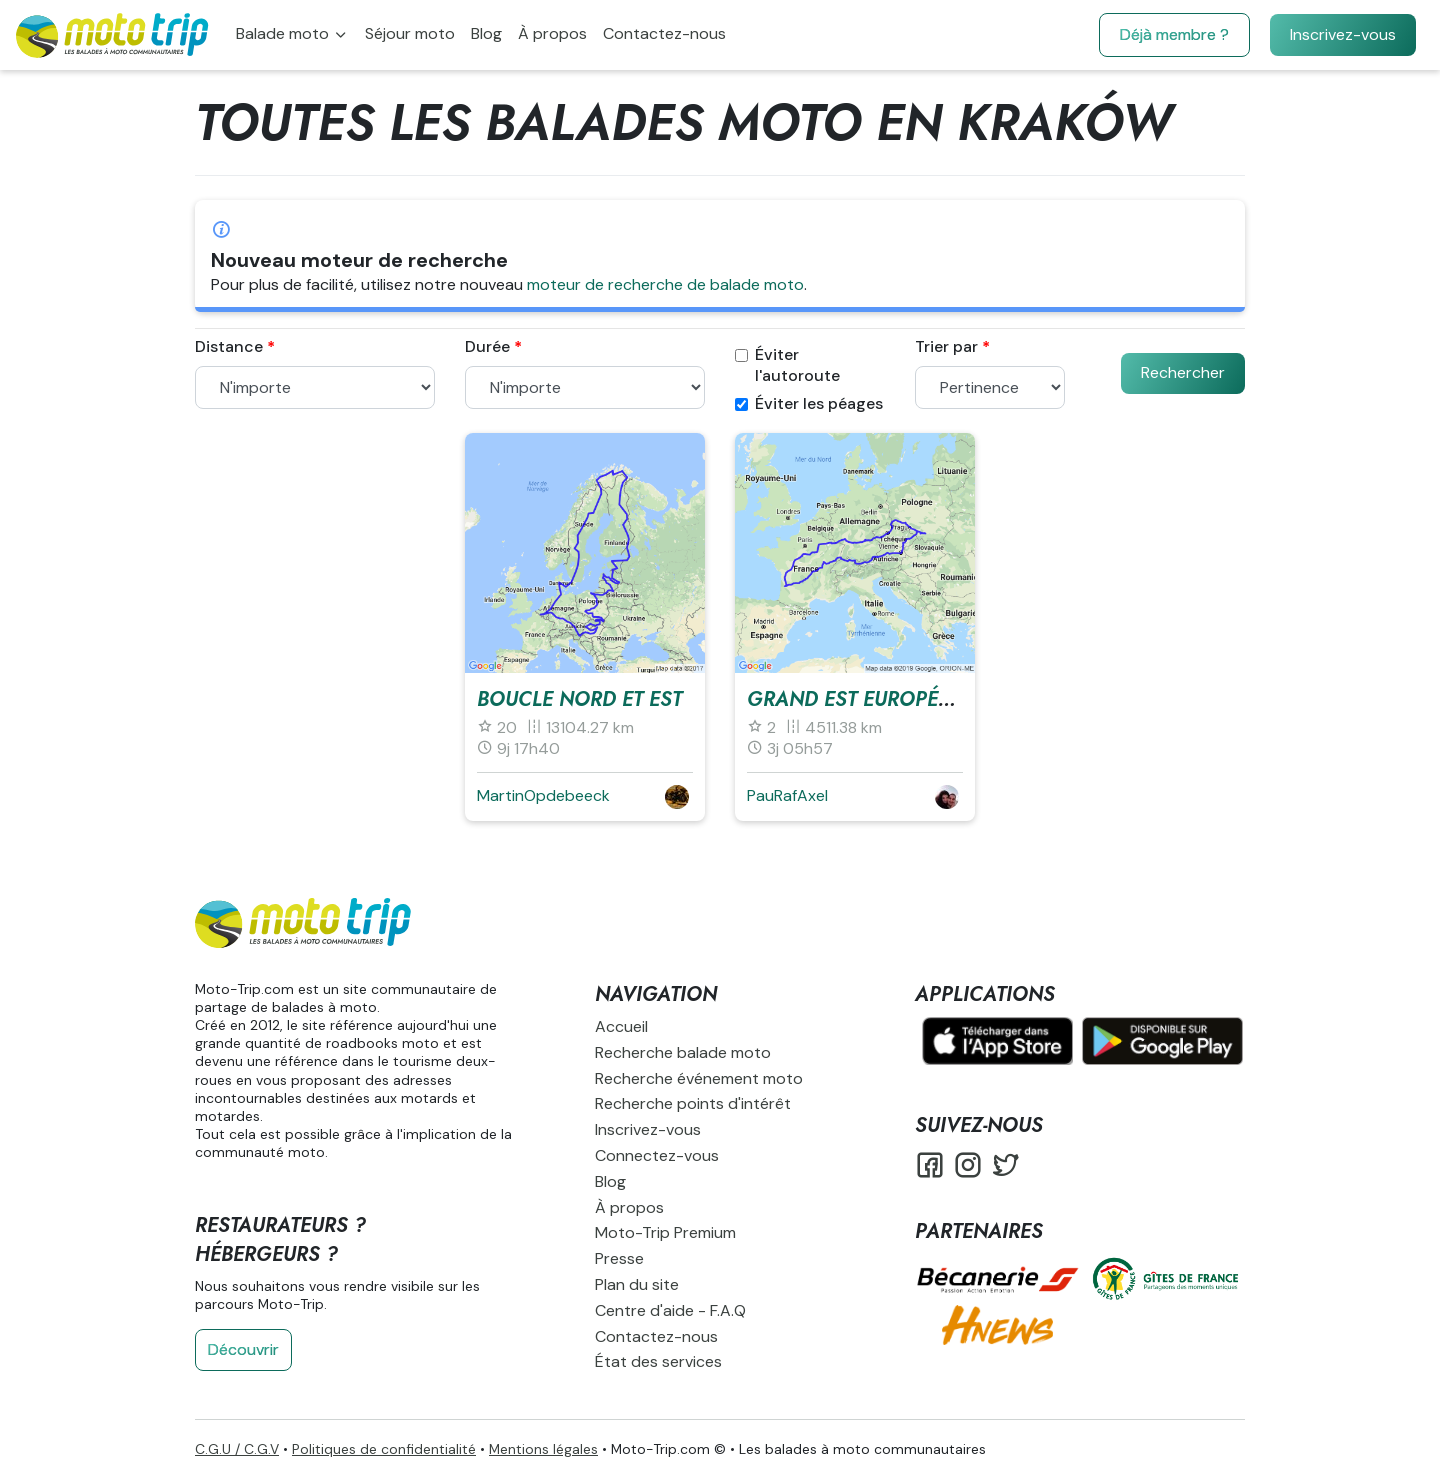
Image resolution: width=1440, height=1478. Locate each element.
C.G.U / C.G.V (237, 1449)
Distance (229, 347)
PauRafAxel (787, 795)
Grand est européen (855, 699)
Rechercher (1183, 372)
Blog (486, 33)
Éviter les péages (809, 404)
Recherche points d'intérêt (693, 1103)
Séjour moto (410, 33)
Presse (619, 1258)
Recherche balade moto (683, 1052)
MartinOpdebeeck (543, 795)
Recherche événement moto (699, 1078)
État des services (658, 1361)
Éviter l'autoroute (787, 365)
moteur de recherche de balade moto (665, 284)
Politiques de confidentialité (384, 1449)
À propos (552, 33)
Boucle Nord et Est (579, 699)
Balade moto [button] (284, 33)
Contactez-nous (664, 33)
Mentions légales (543, 1449)
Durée (487, 347)
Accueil (621, 1026)
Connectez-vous (657, 1155)
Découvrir (243, 1349)
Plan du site (637, 1284)
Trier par (946, 347)
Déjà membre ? (1174, 34)
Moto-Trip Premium (665, 1232)
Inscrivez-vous (1343, 34)
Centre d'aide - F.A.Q (670, 1310)
